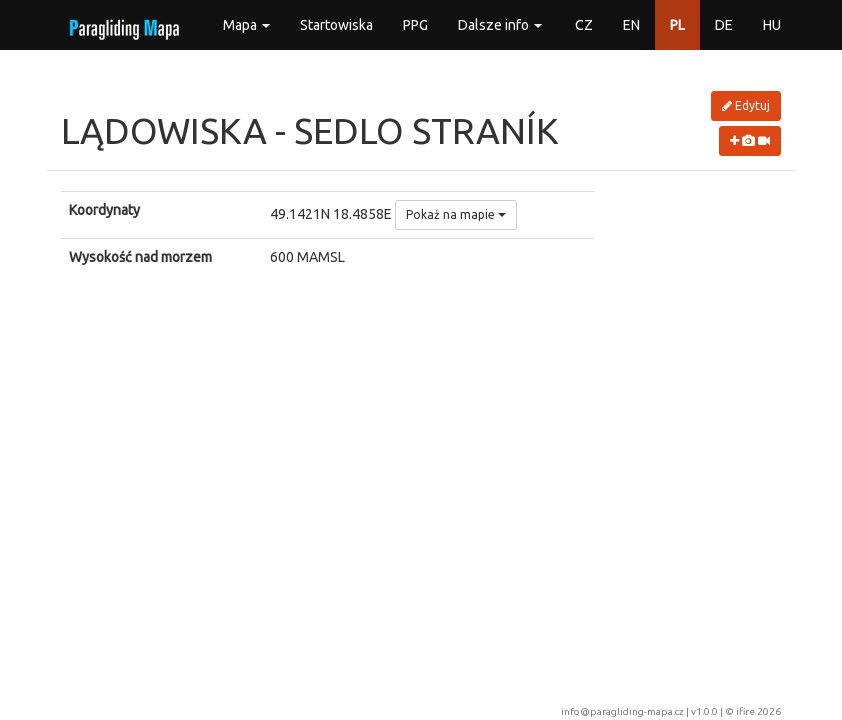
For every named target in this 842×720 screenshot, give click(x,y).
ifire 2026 (758, 711)
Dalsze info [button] (500, 25)
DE (724, 25)
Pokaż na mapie (456, 214)
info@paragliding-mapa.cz (622, 711)
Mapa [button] (246, 25)
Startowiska (336, 25)
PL (677, 25)
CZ (584, 25)
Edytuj (746, 105)
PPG (415, 25)
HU (772, 25)
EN (631, 25)
